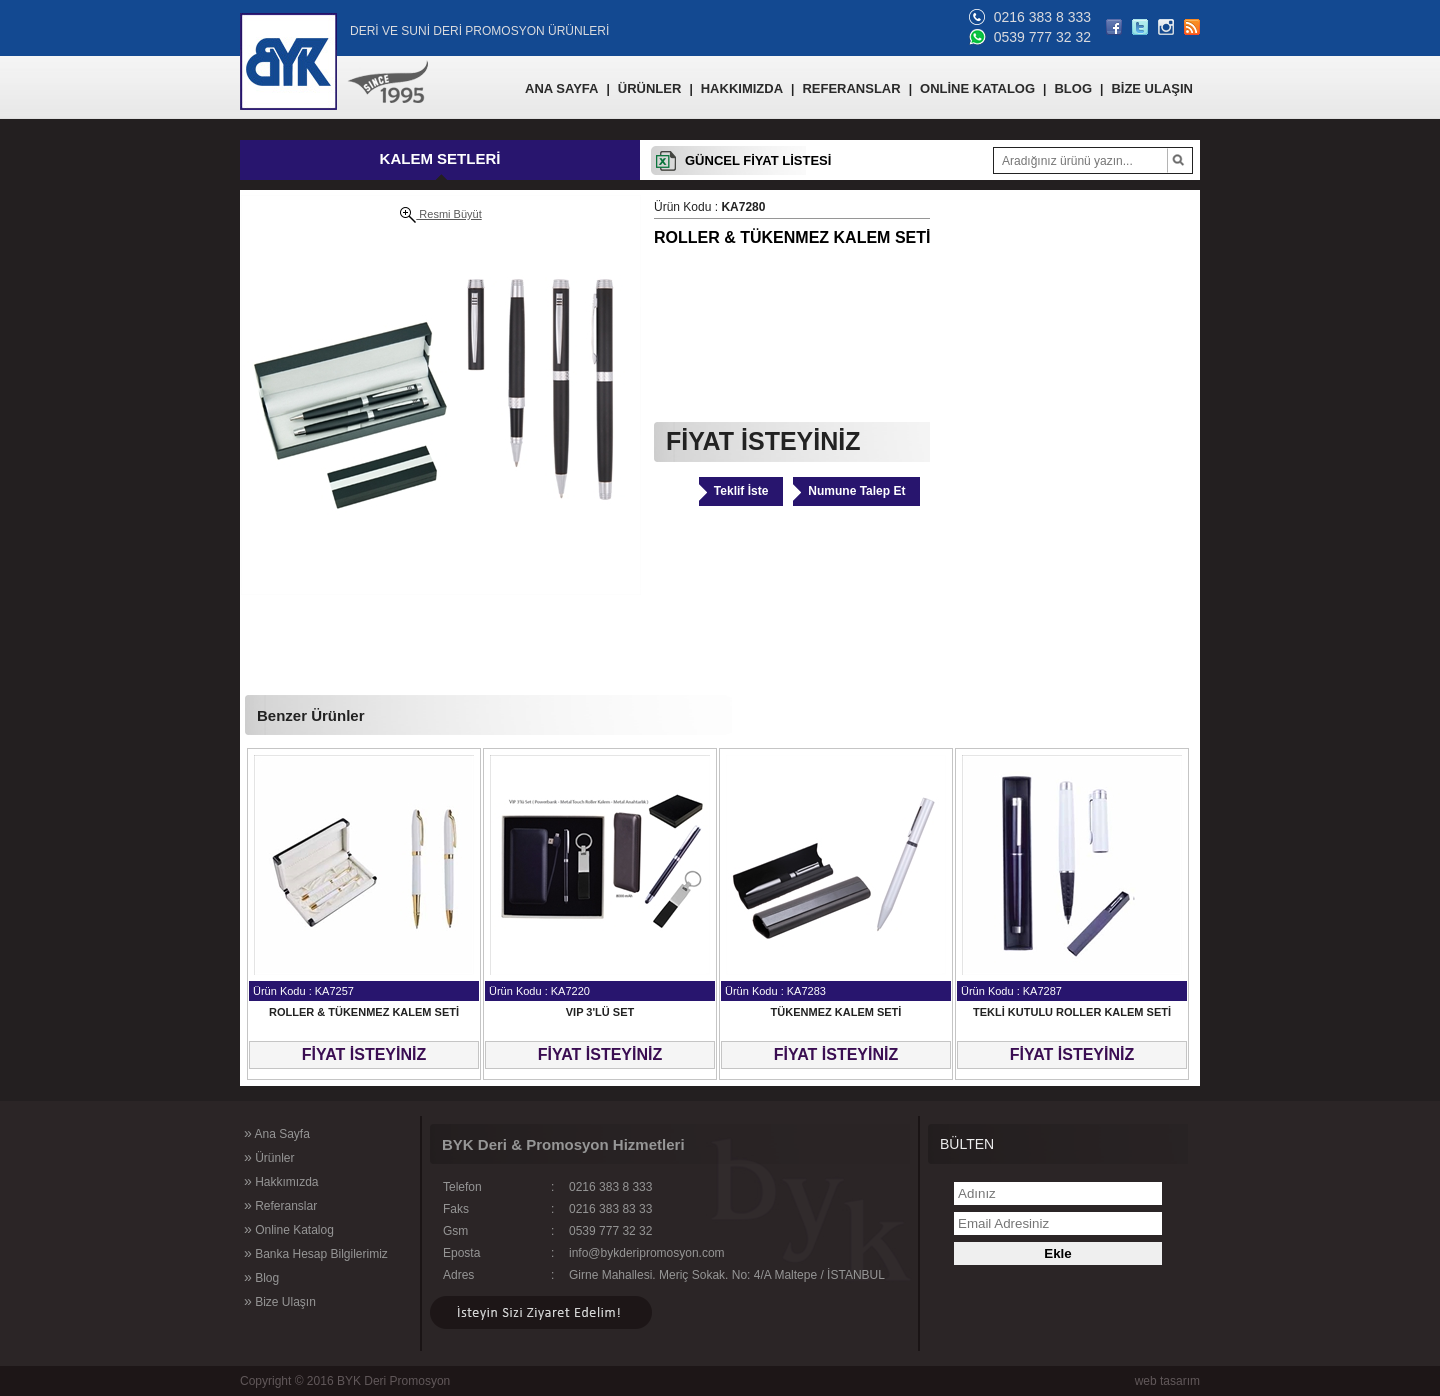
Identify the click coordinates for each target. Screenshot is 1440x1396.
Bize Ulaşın (280, 1301)
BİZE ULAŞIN (1152, 88)
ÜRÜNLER (650, 88)
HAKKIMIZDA (742, 88)
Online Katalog (289, 1229)
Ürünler (269, 1157)
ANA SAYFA (561, 88)
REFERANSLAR (851, 88)
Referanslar (280, 1205)
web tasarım (1167, 1381)
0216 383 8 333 (1042, 17)
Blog (261, 1277)
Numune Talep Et (856, 491)
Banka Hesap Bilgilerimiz (316, 1253)
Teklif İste (741, 491)
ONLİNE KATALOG (977, 88)
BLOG (1073, 88)
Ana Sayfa (277, 1133)
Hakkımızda (281, 1181)
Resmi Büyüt (440, 215)
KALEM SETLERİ (440, 158)
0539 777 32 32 (1042, 37)
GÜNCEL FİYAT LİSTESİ (758, 160)
